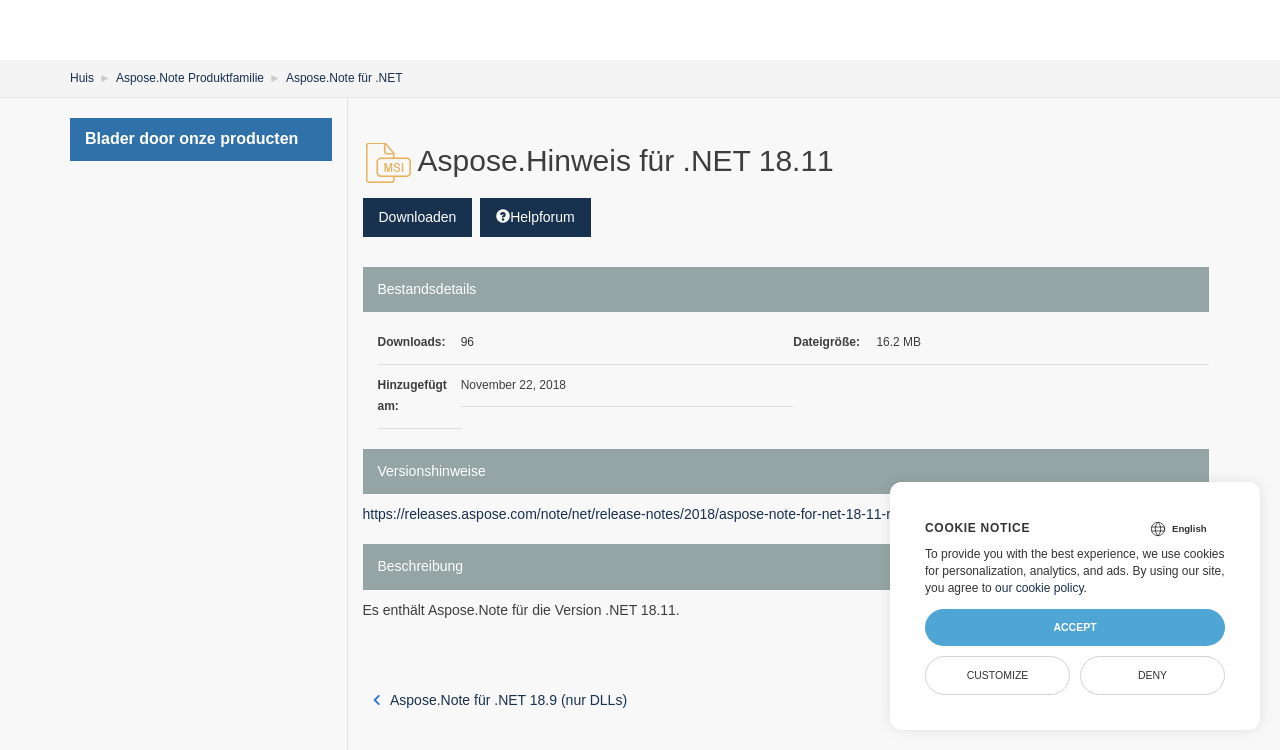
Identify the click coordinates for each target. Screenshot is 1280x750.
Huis (82, 78)
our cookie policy (1039, 588)
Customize (998, 675)
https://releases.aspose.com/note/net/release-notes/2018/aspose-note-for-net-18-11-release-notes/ (669, 514)
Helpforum (535, 217)
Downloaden (418, 217)
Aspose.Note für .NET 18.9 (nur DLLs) (500, 700)
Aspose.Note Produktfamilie (190, 78)
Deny (1152, 675)
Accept (1074, 627)
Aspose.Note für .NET (344, 78)
